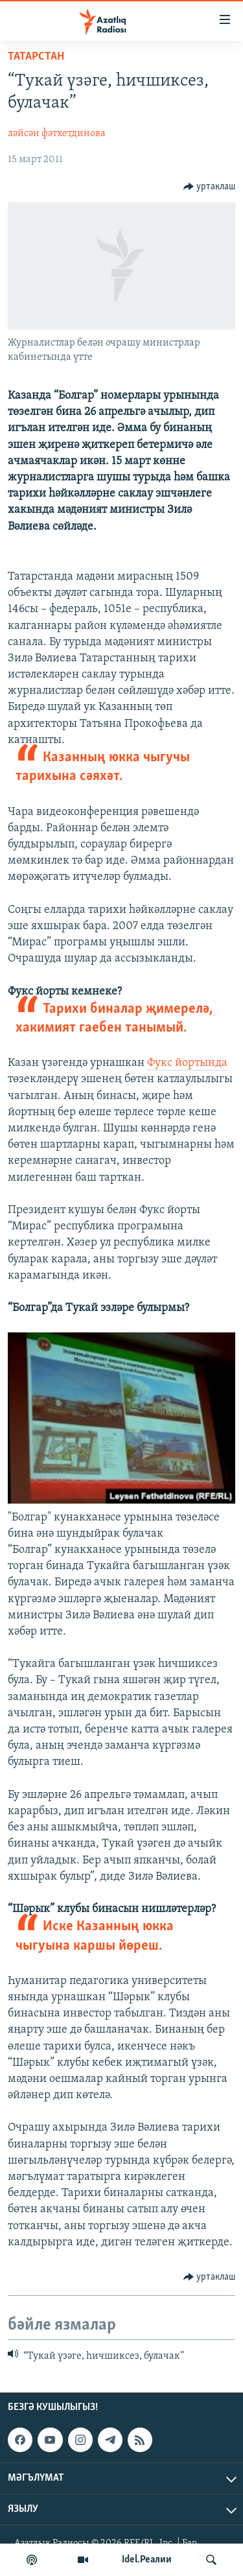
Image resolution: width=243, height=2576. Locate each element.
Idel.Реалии (147, 2560)
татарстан (36, 57)
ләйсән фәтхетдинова (57, 133)
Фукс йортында (187, 1063)
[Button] (209, 187)
